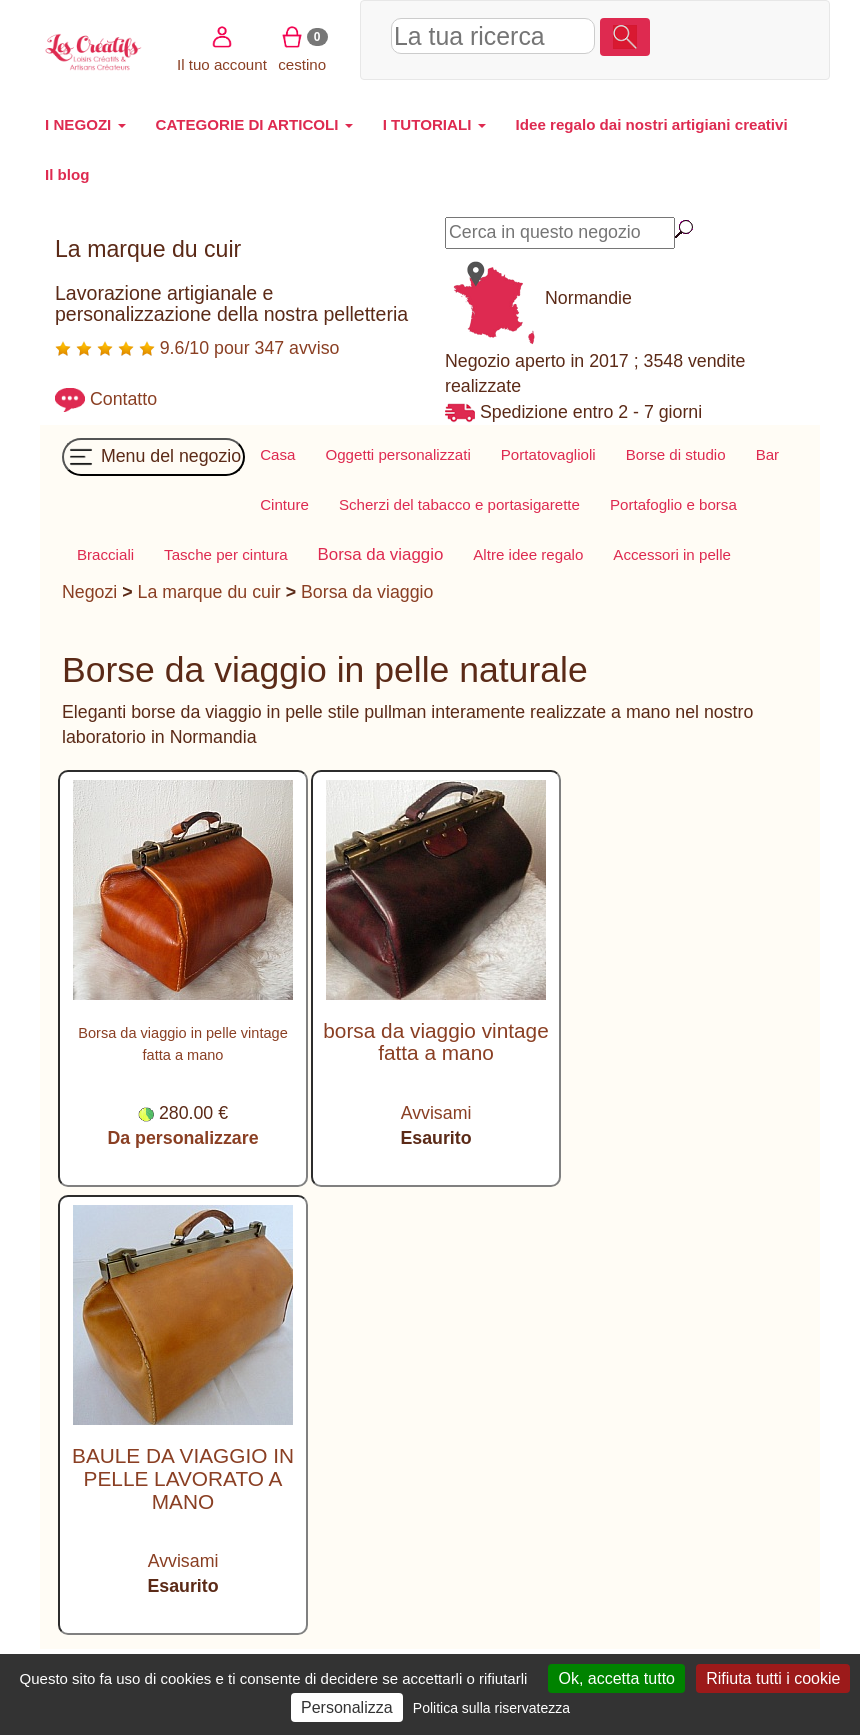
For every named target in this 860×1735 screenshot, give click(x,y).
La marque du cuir (209, 592)
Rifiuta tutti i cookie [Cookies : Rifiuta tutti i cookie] (773, 1678)
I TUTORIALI (434, 124)
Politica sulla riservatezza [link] (491, 1708)
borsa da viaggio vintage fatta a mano (435, 1042)
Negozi (89, 592)
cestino (677, 65)
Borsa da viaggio (367, 592)
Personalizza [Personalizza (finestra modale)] (347, 1707)
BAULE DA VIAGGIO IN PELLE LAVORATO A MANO (183, 1478)
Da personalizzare (182, 1138)
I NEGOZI (85, 124)
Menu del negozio (153, 457)
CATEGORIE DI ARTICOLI (254, 124)
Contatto (123, 399)
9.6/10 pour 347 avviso (197, 348)
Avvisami (436, 1113)
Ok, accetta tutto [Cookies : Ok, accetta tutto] (616, 1678)
